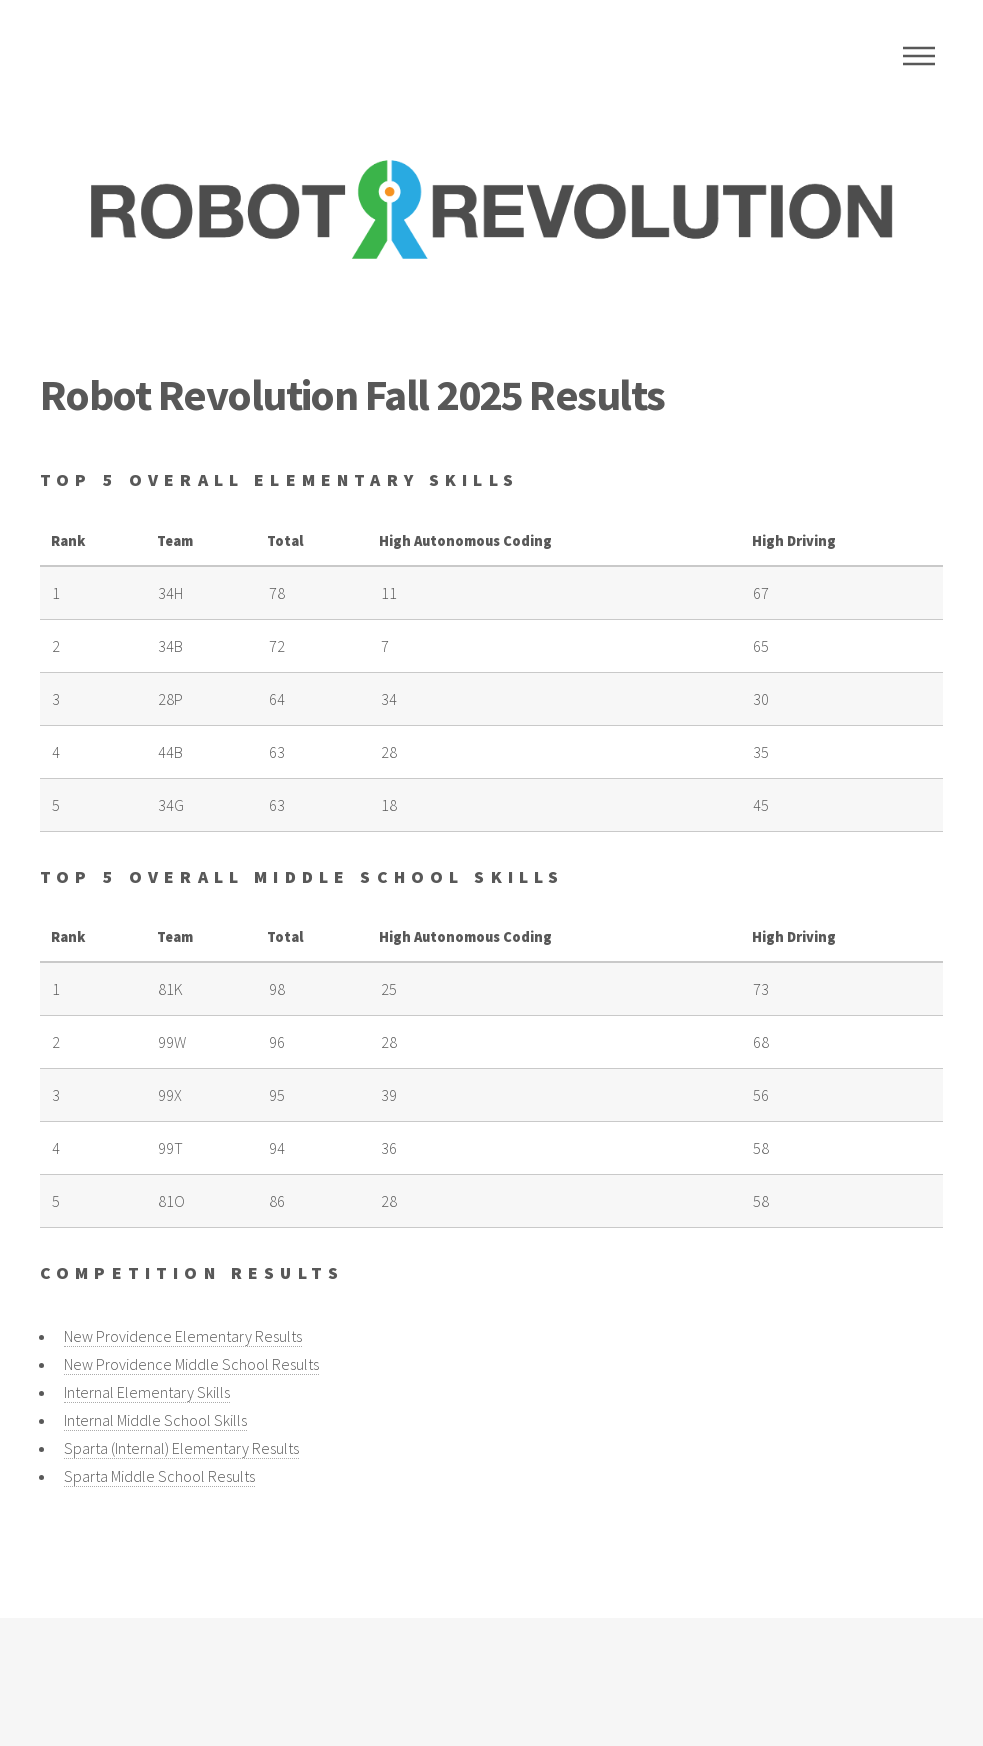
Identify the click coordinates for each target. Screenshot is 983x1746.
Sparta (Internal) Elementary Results (181, 1448)
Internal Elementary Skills (147, 1392)
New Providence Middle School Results (191, 1364)
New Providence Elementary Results (183, 1336)
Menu (919, 56)
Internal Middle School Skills (155, 1420)
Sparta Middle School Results (159, 1476)
